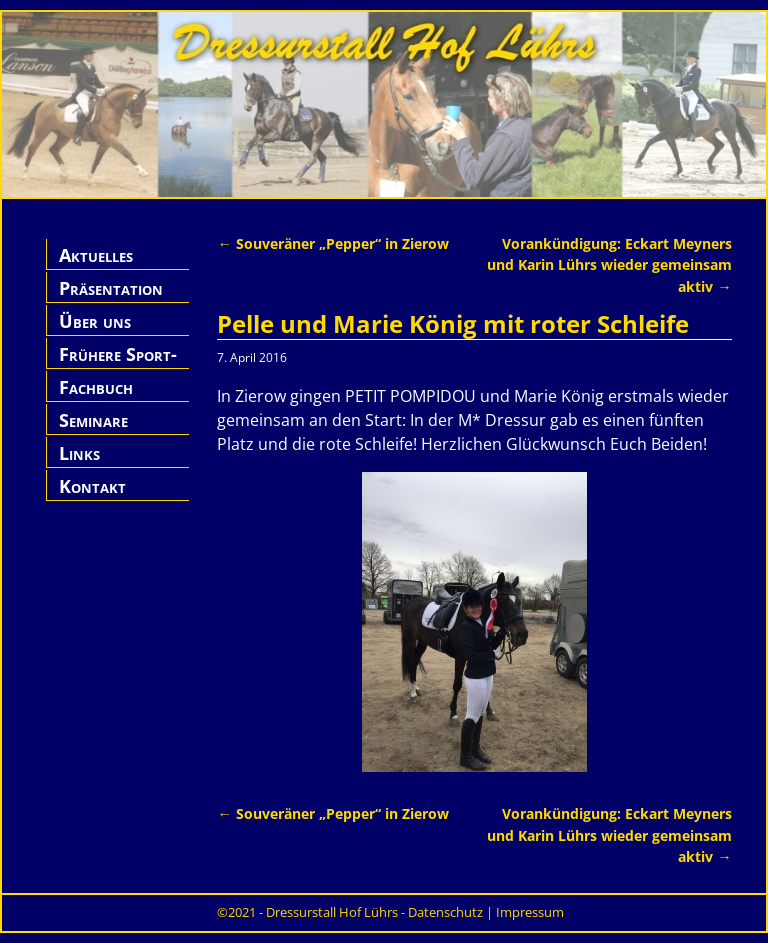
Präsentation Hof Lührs (111, 299)
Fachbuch (96, 387)
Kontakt (92, 486)
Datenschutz (445, 912)
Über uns (95, 321)
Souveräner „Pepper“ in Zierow (332, 243)
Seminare (93, 420)
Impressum (530, 912)
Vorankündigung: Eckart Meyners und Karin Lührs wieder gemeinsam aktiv (609, 265)
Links (79, 453)
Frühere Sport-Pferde (118, 365)
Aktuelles (96, 255)
